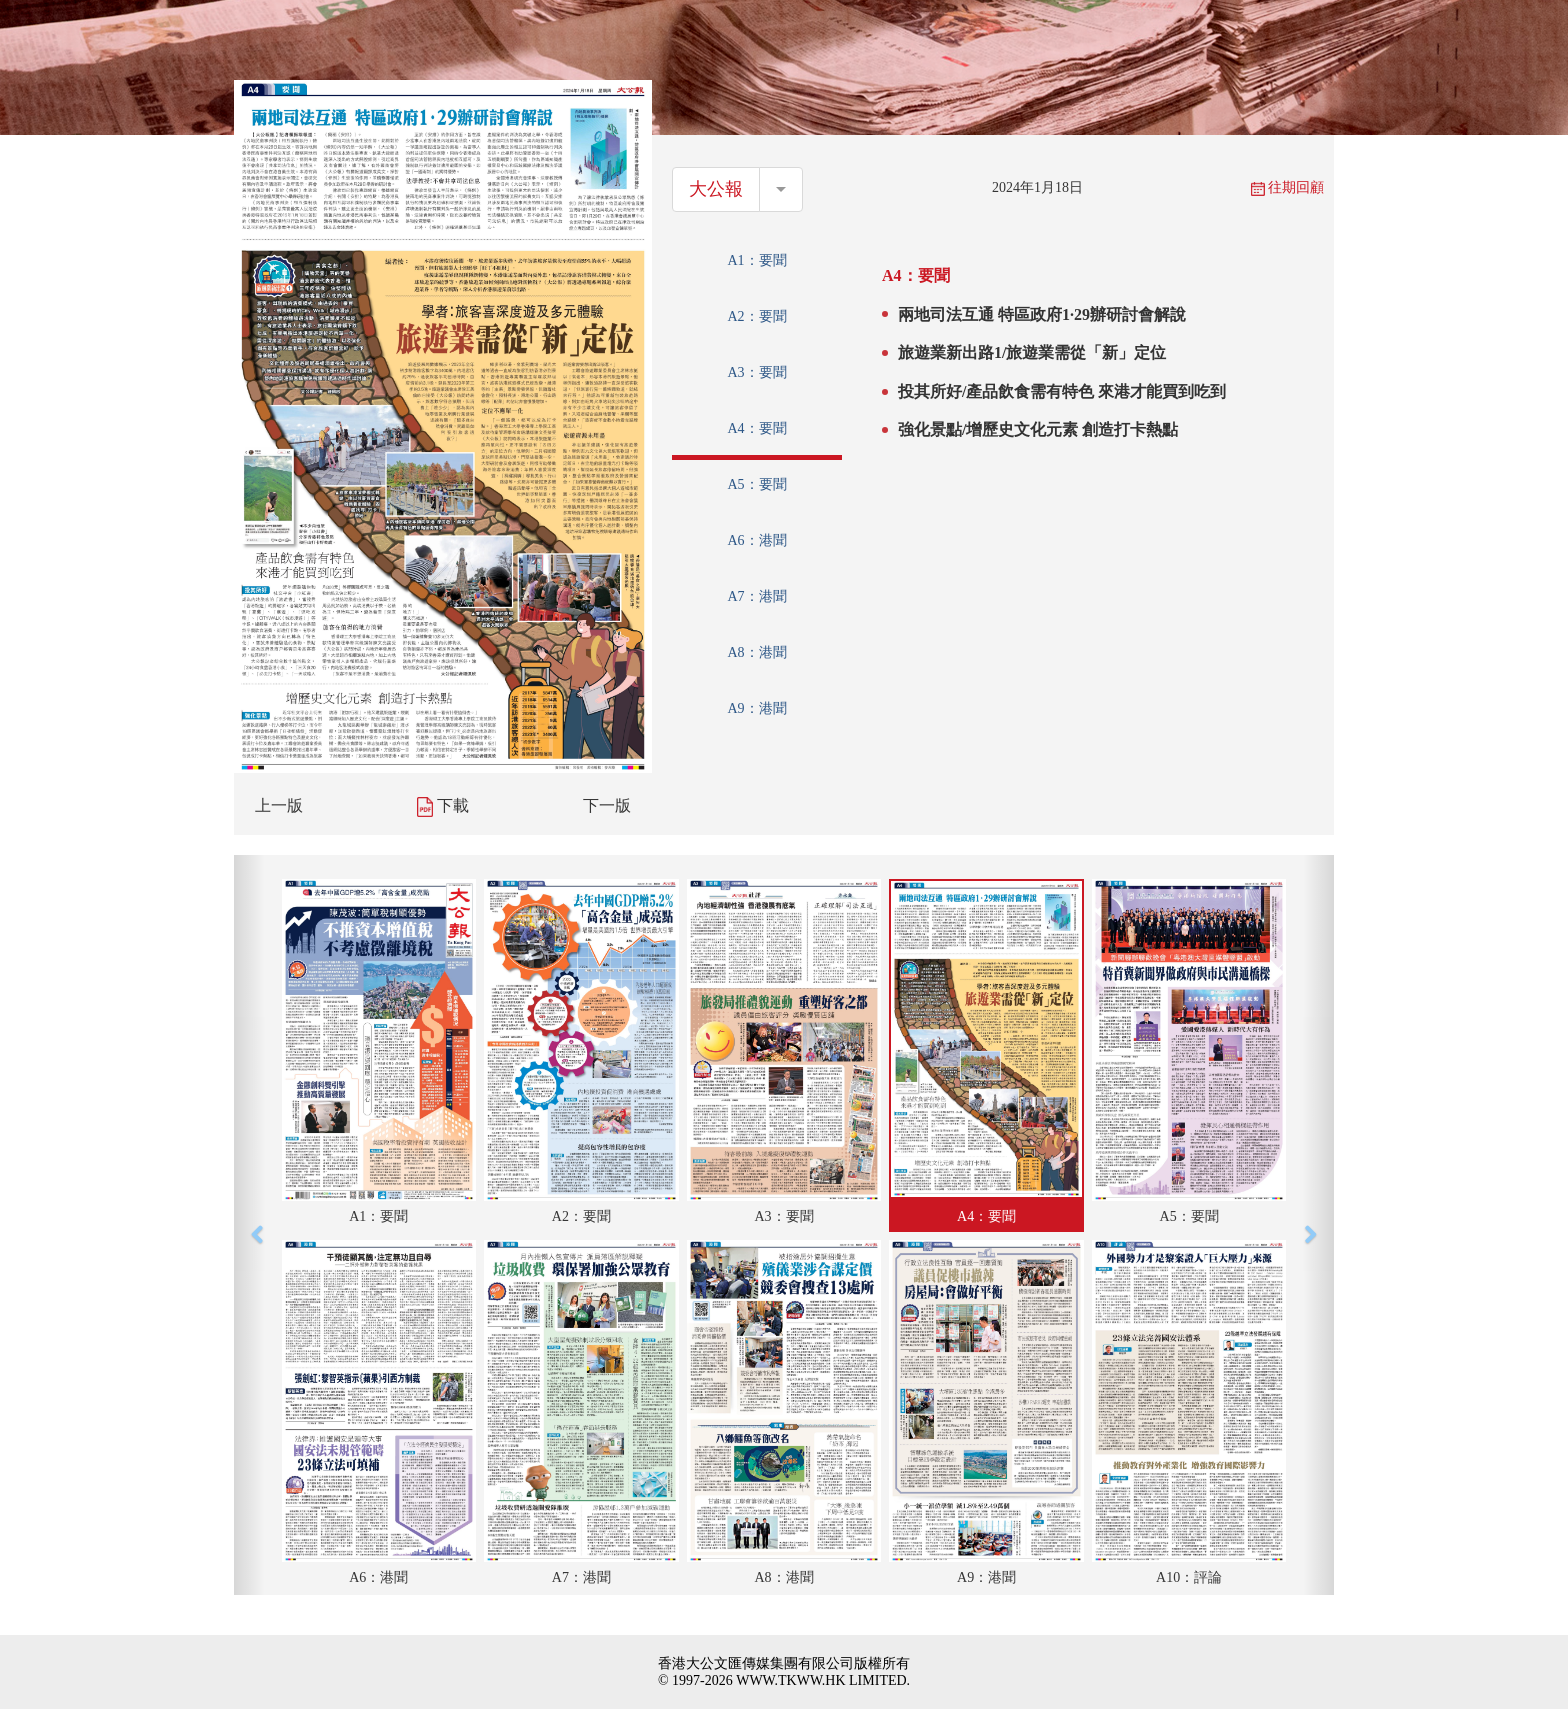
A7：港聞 (756, 596)
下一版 (607, 805)
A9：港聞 (756, 708)
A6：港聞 (756, 540)
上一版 (279, 805)
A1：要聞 (756, 260)
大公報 (716, 189)
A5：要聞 (756, 484)
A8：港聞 (756, 652)
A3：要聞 (756, 372)
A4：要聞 (756, 428)
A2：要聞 (756, 316)
